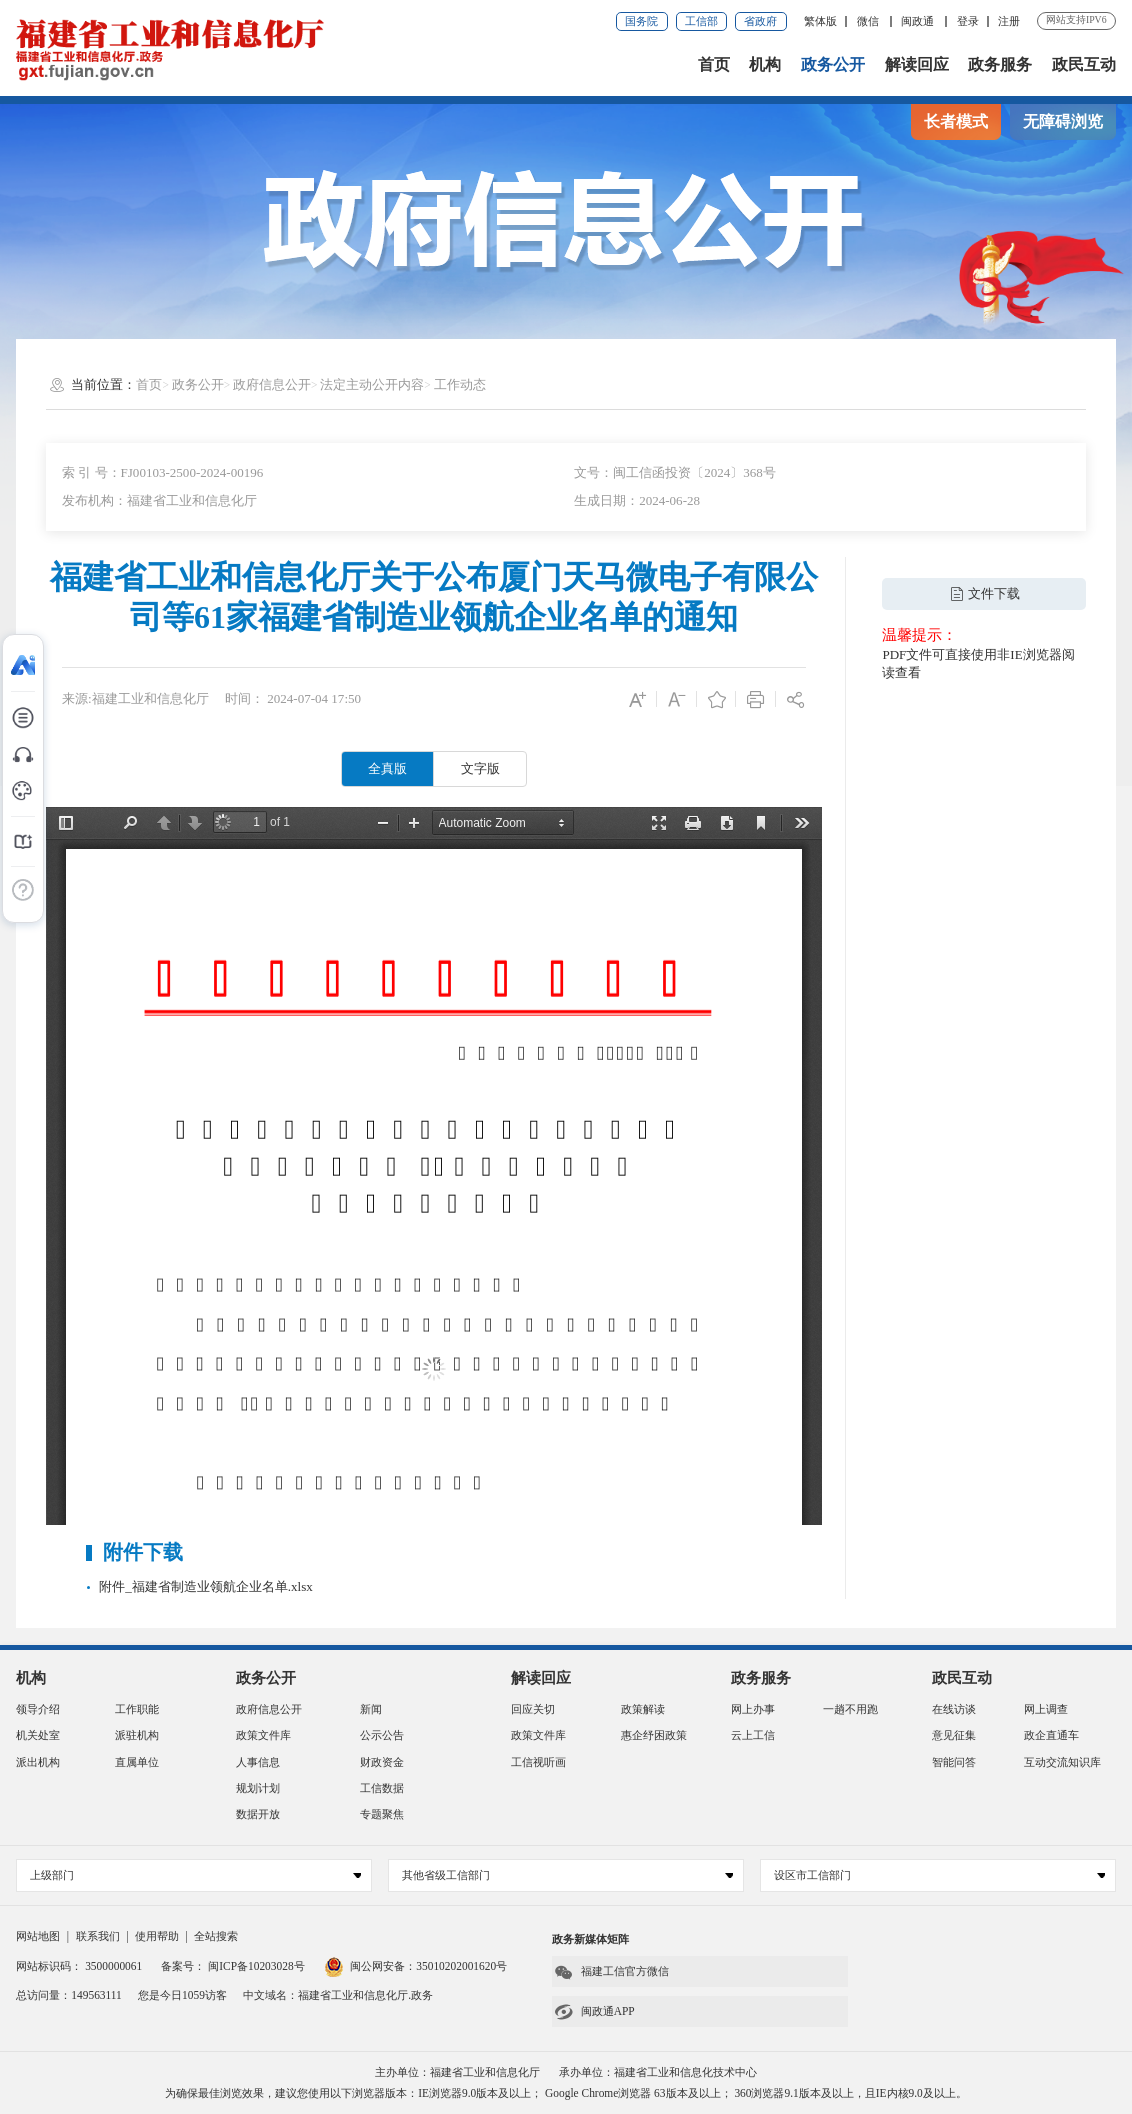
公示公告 (382, 1735)
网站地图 (38, 1936)
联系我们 (98, 1936)
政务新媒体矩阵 (590, 1939)
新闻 (371, 1709)
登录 (968, 21)
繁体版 (820, 21)
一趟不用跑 (850, 1709)
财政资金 (382, 1762)
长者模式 (956, 121)
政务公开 (833, 64)
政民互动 (1084, 64)
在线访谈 (954, 1709)
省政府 (760, 21)
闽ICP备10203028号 (256, 1966)
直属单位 (137, 1762)
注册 (1009, 21)
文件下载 (984, 593)
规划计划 (258, 1788)
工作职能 (137, 1709)
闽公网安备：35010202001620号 (415, 1966)
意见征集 (954, 1735)
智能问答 (954, 1762)
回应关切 (533, 1709)
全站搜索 (216, 1936)
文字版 (480, 768)
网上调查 (1046, 1709)
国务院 (641, 21)
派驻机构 (137, 1735)
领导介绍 (38, 1709)
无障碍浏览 (1063, 121)
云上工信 (753, 1735)
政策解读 (643, 1709)
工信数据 (382, 1788)
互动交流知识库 (1062, 1762)
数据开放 (258, 1814)
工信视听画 (538, 1762)
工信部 (701, 21)
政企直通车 (1051, 1735)
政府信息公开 (272, 384)
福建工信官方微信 (611, 1972)
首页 (714, 64)
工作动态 (460, 384)
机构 (765, 64)
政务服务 (1000, 64)
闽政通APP (594, 2011)
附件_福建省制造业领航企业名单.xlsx (206, 1586)
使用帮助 (157, 1936)
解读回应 (917, 64)
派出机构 (38, 1762)
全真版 (387, 768)
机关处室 (38, 1735)
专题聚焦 (382, 1814)
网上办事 (753, 1709)
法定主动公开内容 (372, 384)
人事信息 (258, 1762)
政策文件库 (263, 1735)
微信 (869, 21)
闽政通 (919, 21)
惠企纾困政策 (654, 1735)
